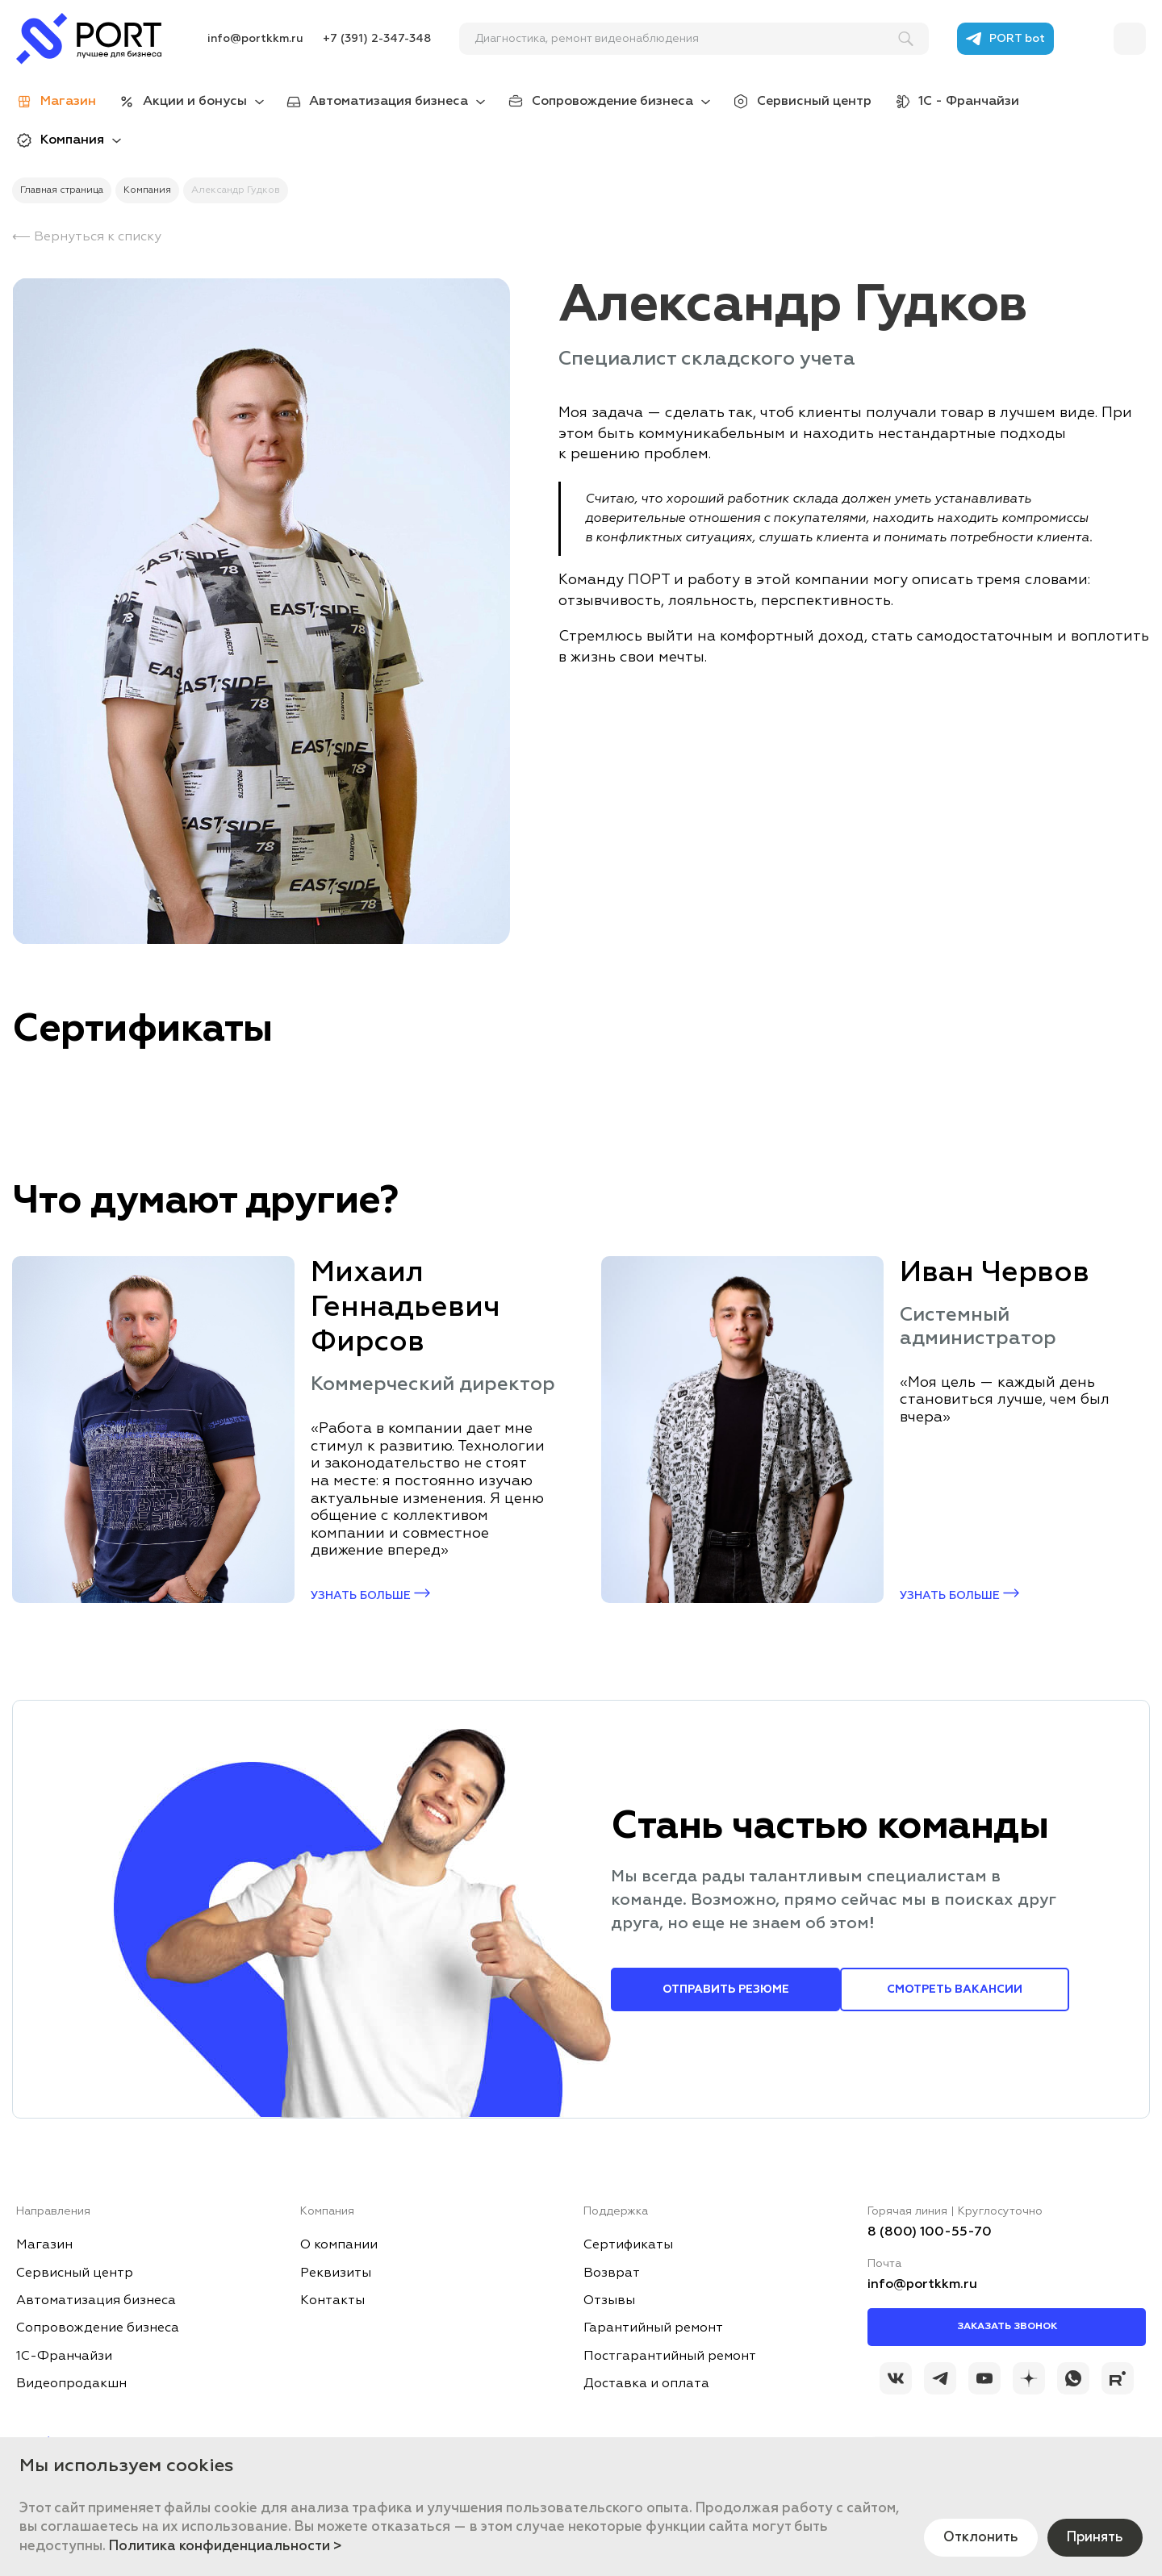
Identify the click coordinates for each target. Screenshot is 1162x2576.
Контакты (332, 2300)
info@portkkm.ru (255, 38)
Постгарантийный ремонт (669, 2356)
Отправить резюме (726, 1989)
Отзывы (609, 2300)
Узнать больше (370, 1595)
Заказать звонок (1007, 2327)
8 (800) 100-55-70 (929, 2232)
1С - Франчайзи (968, 101)
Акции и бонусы (195, 101)
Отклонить (974, 2536)
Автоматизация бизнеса (388, 101)
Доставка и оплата (646, 2384)
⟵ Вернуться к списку (86, 237)
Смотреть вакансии (954, 1989)
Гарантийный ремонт (653, 2328)
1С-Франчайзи (64, 2356)
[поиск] (686, 38)
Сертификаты (628, 2245)
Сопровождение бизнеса (612, 101)
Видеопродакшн (71, 2384)
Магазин (44, 2245)
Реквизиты (335, 2273)
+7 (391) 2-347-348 (377, 38)
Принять (1092, 2536)
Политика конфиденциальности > (225, 2546)
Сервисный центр (814, 101)
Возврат (611, 2273)
